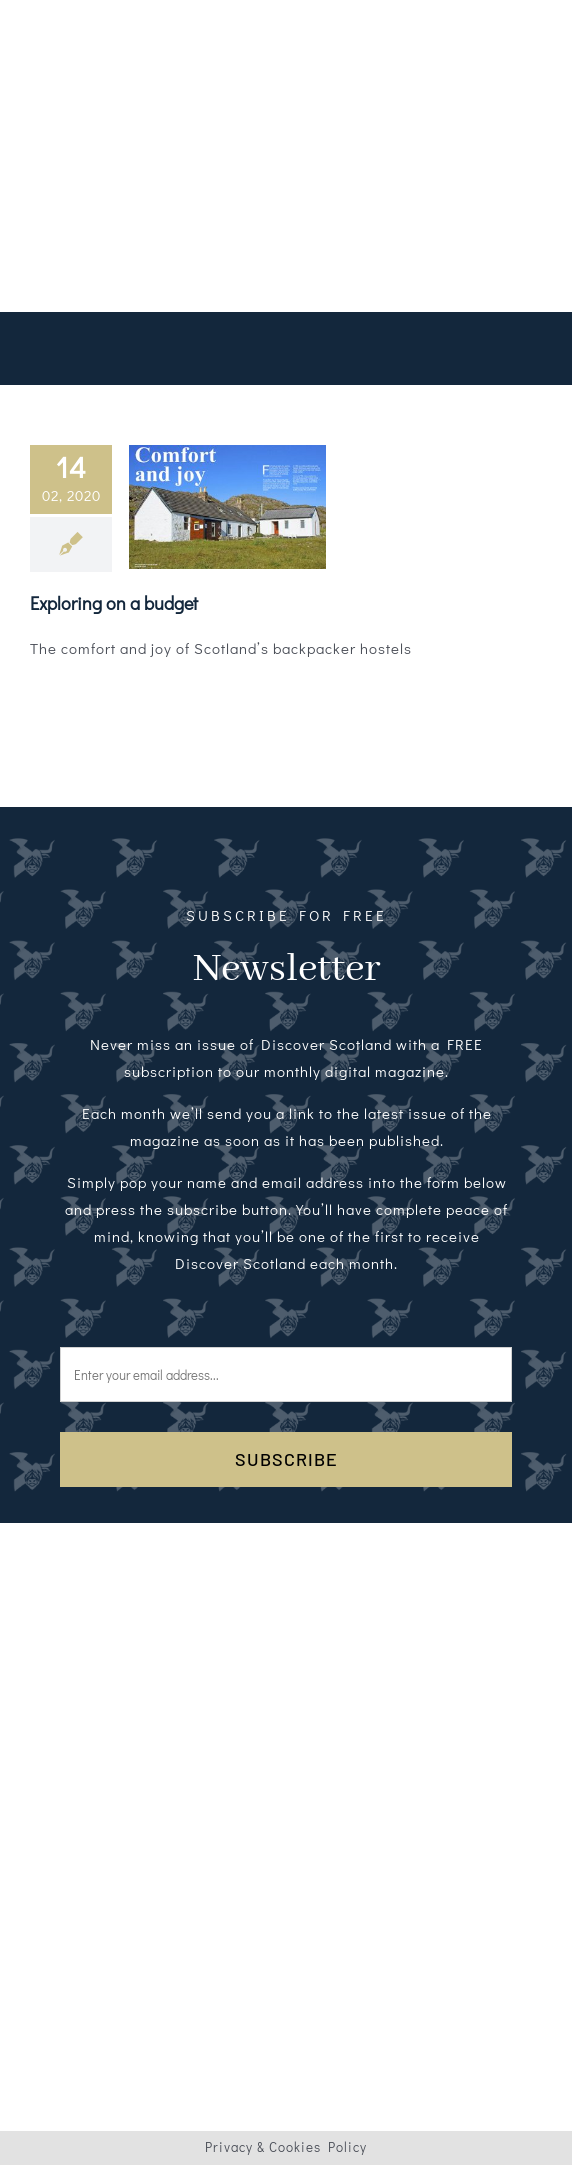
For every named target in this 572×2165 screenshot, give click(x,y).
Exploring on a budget (114, 603)
